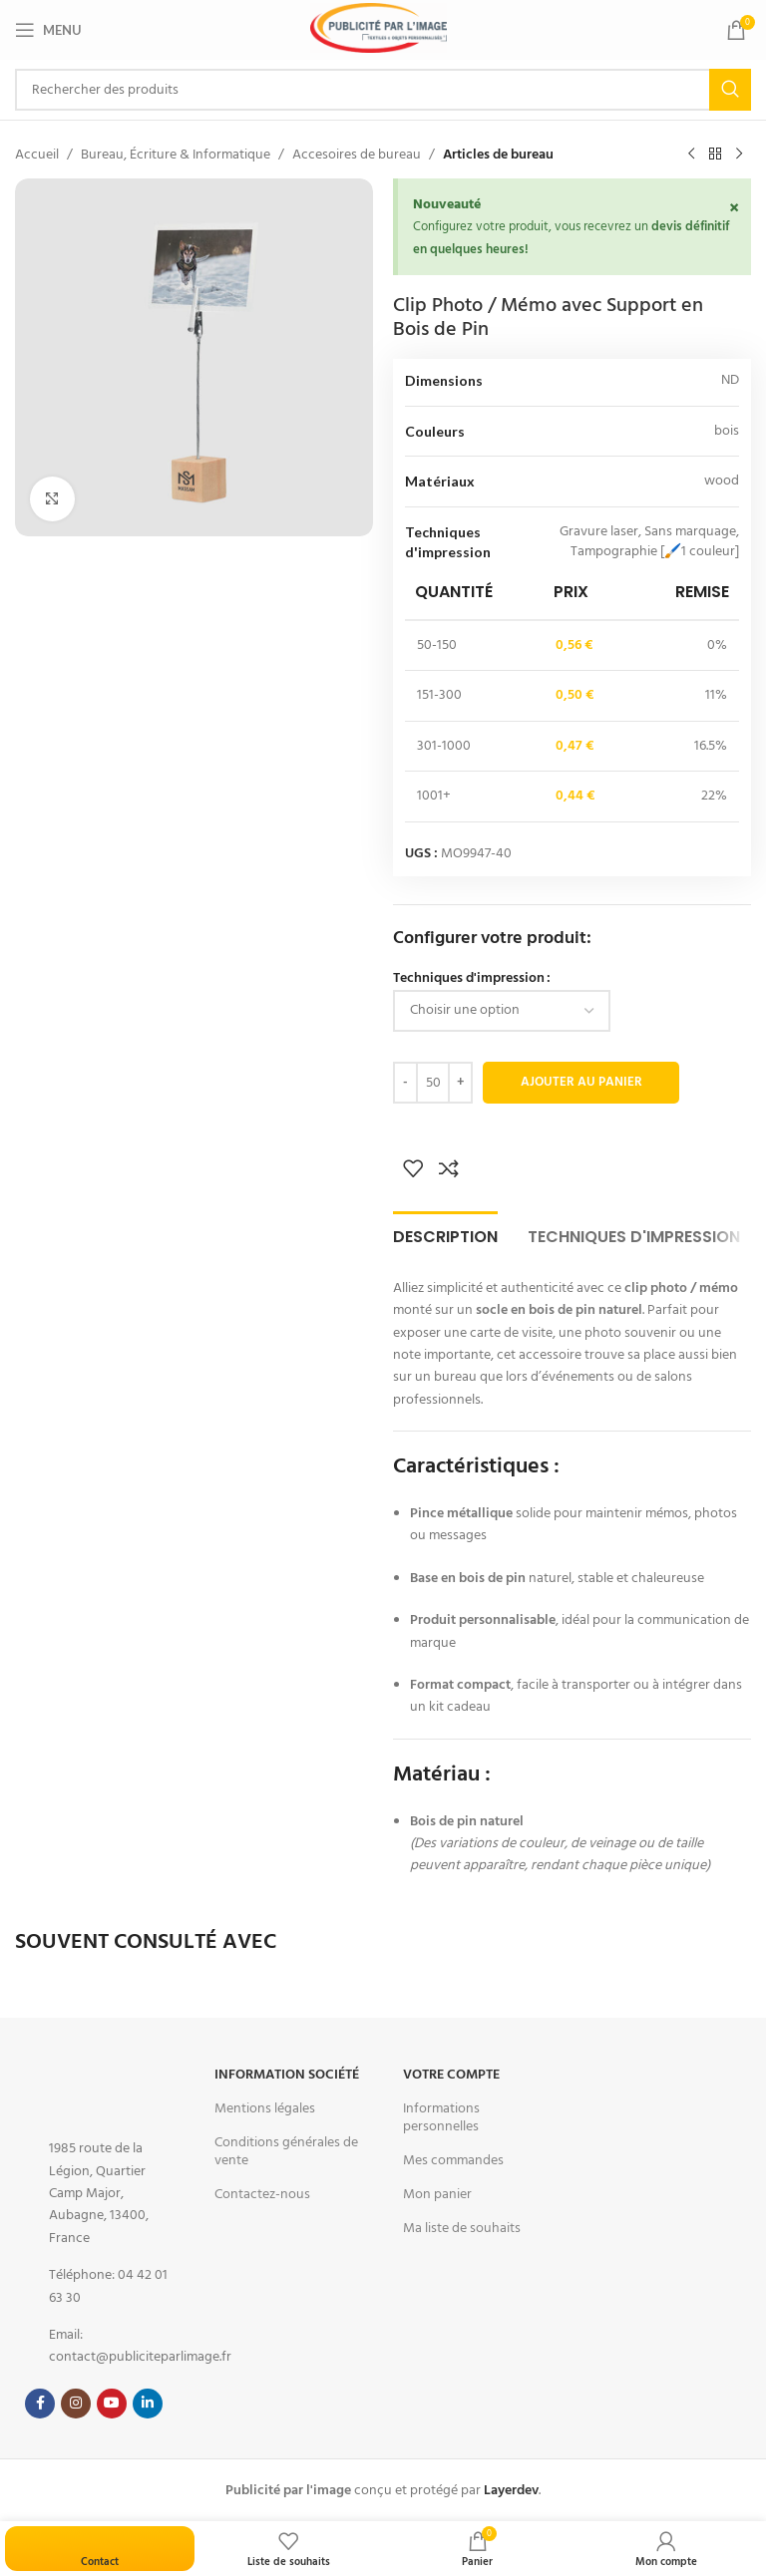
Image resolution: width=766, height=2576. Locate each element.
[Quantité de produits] (433, 1083)
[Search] (383, 90)
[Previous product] (691, 154)
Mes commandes (453, 2160)
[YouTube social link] (112, 2403)
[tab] (445, 1234)
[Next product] (739, 154)
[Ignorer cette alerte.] (733, 209)
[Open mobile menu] (48, 30)
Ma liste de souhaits (462, 2228)
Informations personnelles (441, 2117)
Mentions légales (264, 2108)
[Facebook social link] (40, 2403)
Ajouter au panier (581, 1082)
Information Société (286, 2075)
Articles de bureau (498, 154)
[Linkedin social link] (148, 2403)
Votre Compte (451, 2075)
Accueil (37, 154)
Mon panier (437, 2194)
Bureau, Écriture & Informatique (175, 154)
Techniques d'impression (469, 978)
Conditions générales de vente (286, 2151)
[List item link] (99, 2193)
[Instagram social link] (76, 2403)
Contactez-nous (262, 2194)
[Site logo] (379, 28)
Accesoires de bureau (356, 154)
